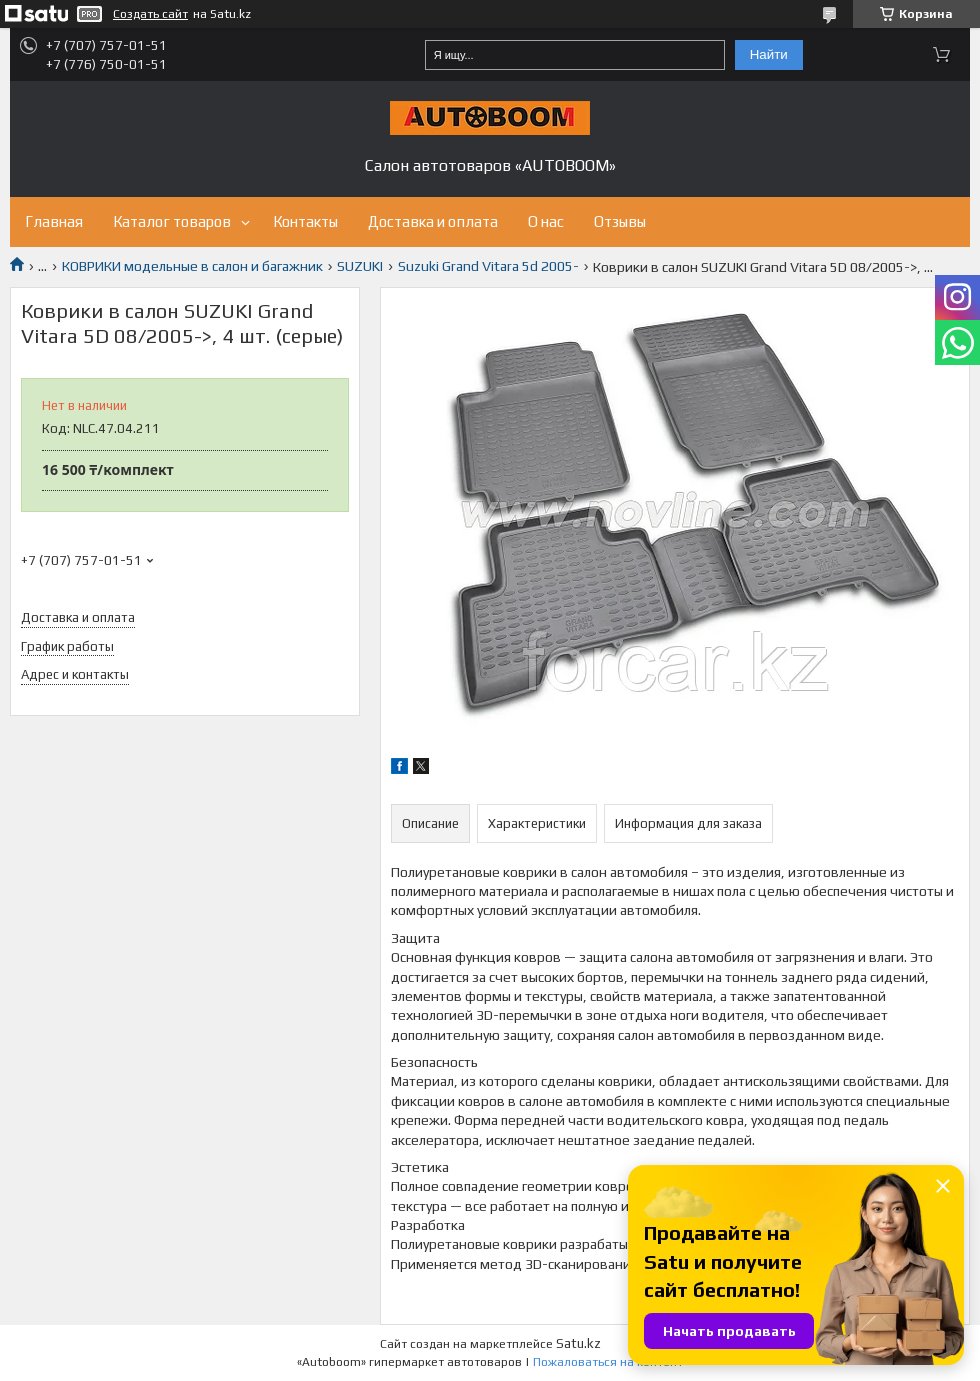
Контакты (305, 221)
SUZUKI (360, 266)
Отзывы (620, 221)
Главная (54, 221)
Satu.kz (578, 1343)
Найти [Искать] (769, 54)
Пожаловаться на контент (608, 1362)
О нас (546, 221)
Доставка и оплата (433, 221)
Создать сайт (150, 14)
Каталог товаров (172, 221)
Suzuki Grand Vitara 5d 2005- (488, 266)
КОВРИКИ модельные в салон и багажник (192, 266)
